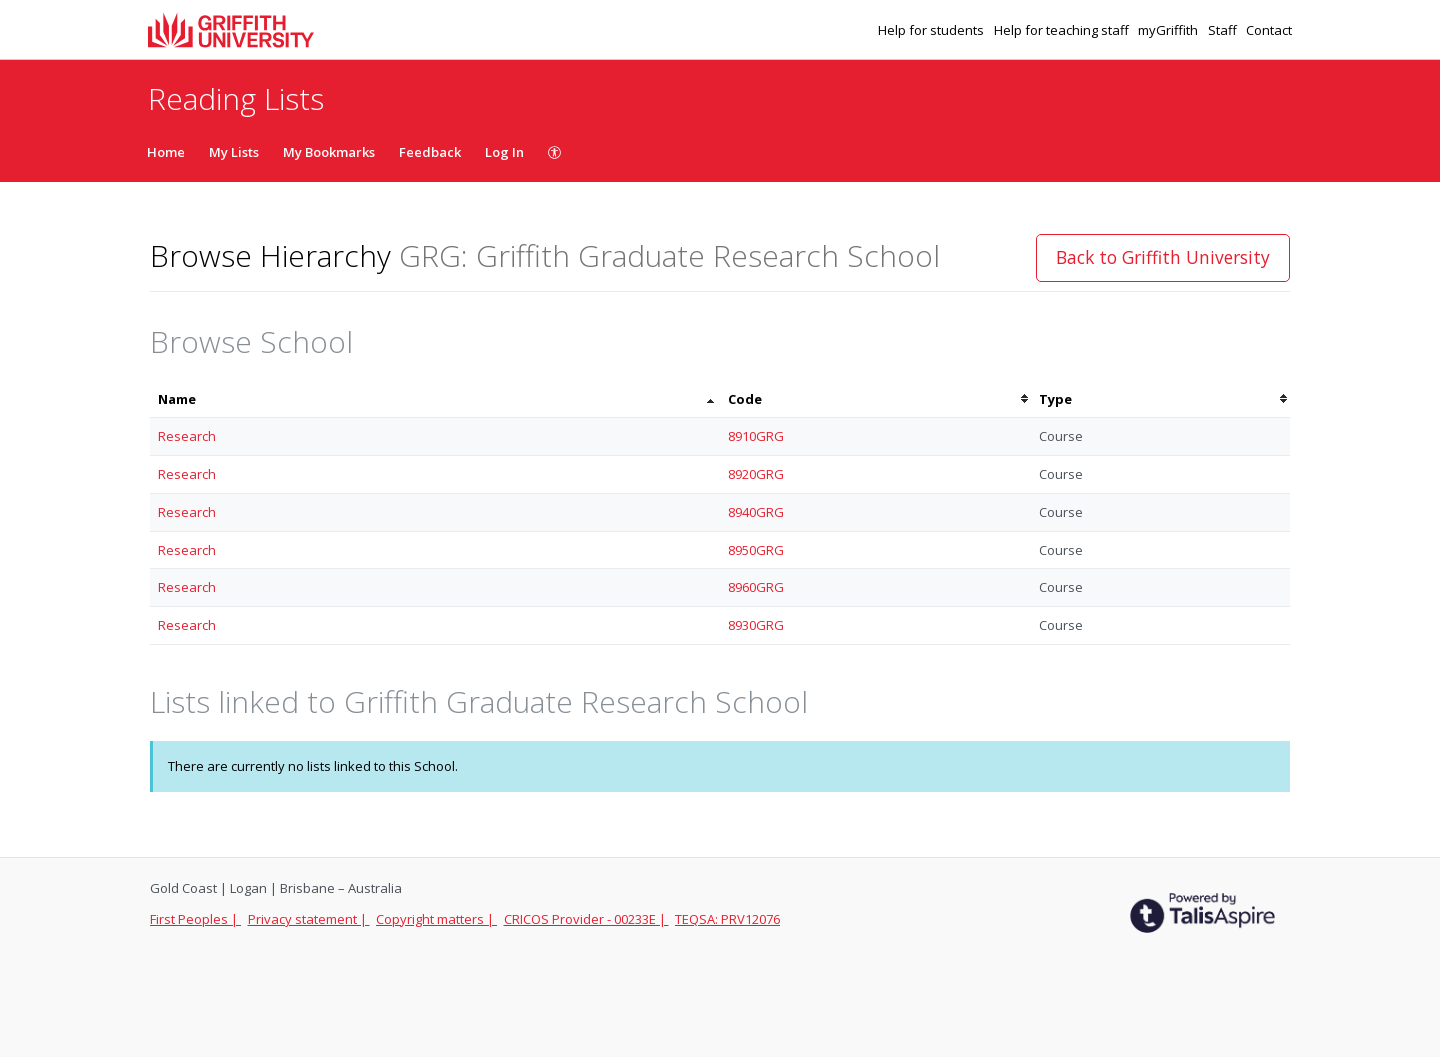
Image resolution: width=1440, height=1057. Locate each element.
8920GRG (756, 474)
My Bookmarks (329, 152)
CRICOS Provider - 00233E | (586, 919)
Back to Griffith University (1163, 257)
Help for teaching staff (1063, 30)
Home (166, 152)
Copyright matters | (436, 919)
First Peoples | (195, 919)
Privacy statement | (309, 919)
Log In (504, 152)
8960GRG (756, 587)
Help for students (932, 30)
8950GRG (756, 550)
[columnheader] (435, 399)
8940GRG (756, 512)
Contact (1269, 30)
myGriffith (1169, 30)
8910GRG (756, 436)
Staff (1224, 30)
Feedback (430, 152)
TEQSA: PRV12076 (727, 919)
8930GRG (756, 625)
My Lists (234, 152)
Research (187, 436)
